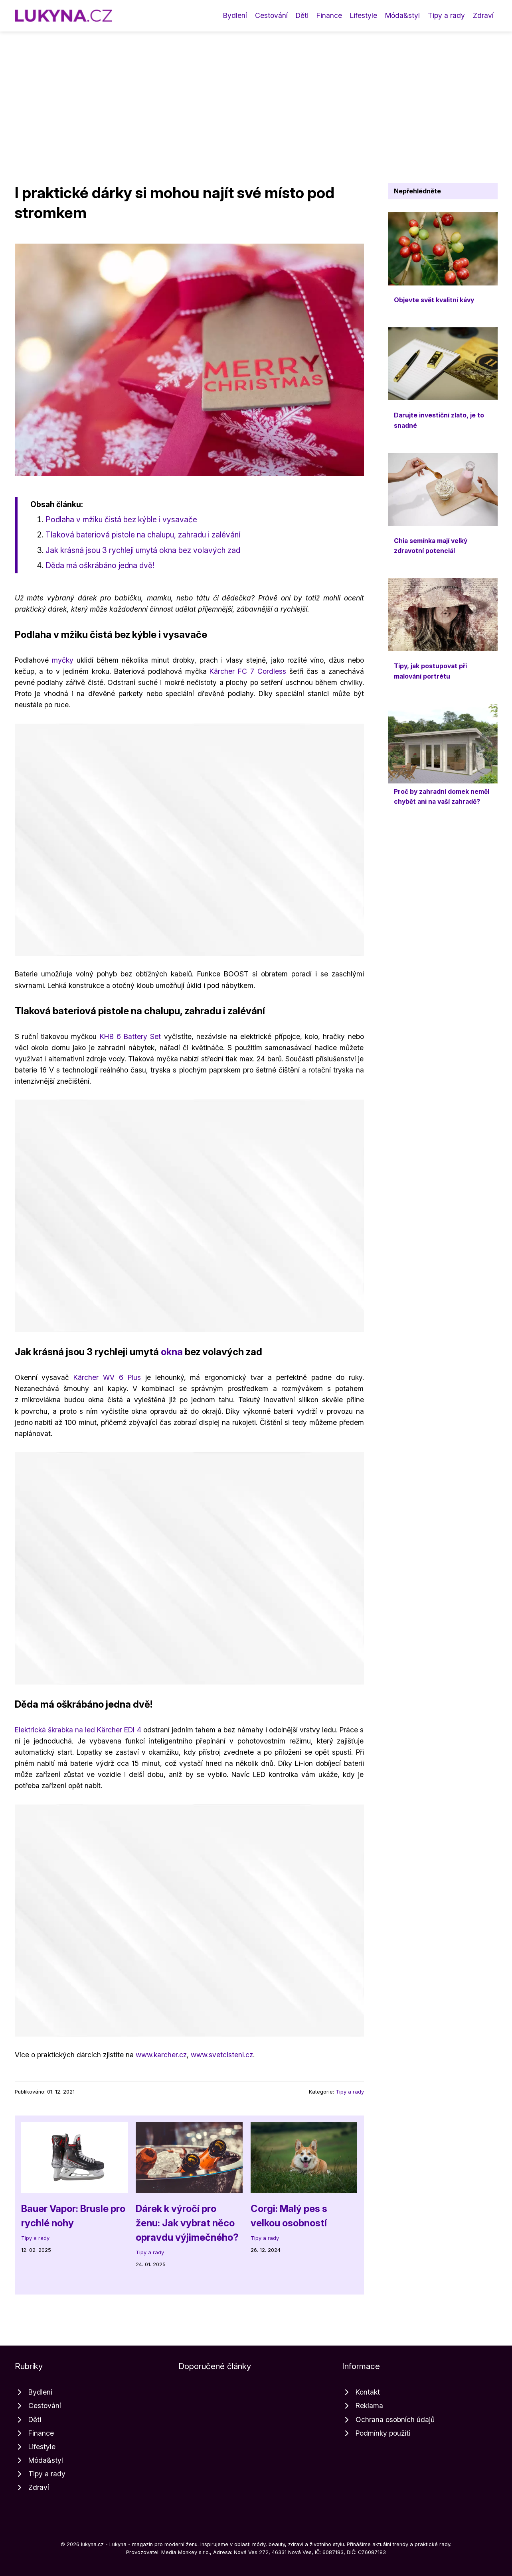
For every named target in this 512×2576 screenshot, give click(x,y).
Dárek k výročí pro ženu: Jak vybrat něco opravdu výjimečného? (187, 2223)
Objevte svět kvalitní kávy (434, 300)
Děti (302, 15)
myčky (62, 660)
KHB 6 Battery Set (130, 1036)
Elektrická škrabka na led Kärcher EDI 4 (78, 1730)
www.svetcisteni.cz (222, 2055)
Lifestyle (363, 15)
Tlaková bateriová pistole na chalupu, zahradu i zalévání (142, 534)
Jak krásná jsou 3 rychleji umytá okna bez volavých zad (142, 550)
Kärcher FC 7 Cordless (248, 671)
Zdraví (483, 15)
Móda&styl (402, 15)
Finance (329, 15)
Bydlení (235, 15)
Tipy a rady (446, 15)
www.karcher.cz (161, 2055)
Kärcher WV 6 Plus (107, 1377)
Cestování (271, 15)
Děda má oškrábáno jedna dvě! (99, 565)
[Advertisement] (256, 91)
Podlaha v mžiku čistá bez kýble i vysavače (121, 519)
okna (172, 1352)
